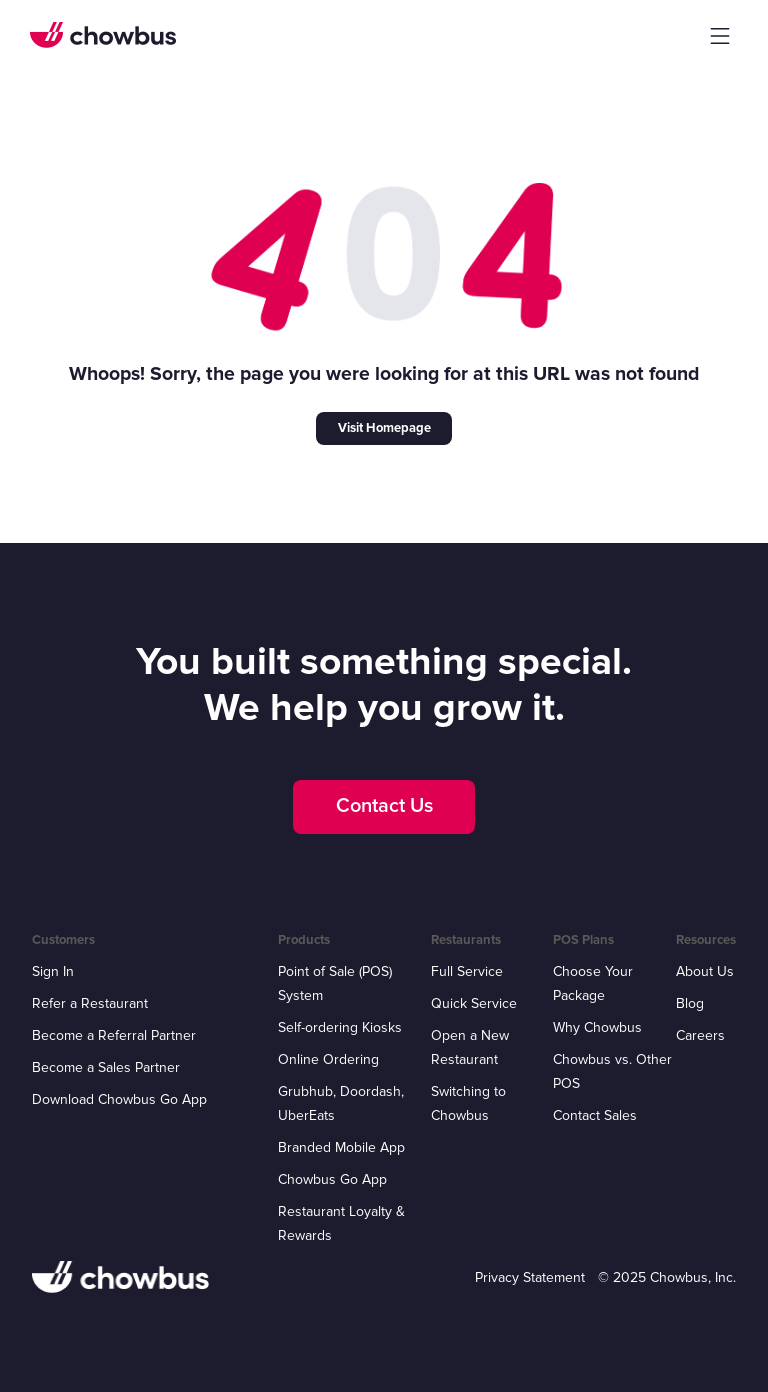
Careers (700, 1035)
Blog (690, 1003)
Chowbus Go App (332, 1179)
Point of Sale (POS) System (335, 983)
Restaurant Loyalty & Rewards (341, 1223)
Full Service (467, 971)
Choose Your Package (593, 983)
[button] (720, 36)
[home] (103, 35)
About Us (705, 971)
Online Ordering (328, 1059)
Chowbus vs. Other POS (612, 1071)
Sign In (53, 971)
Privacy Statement (530, 1277)
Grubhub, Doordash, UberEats (341, 1103)
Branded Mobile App (341, 1147)
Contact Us (384, 806)
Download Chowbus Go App (119, 1099)
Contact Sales (595, 1115)
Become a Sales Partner (106, 1067)
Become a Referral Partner (114, 1035)
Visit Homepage (384, 428)
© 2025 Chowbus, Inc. (667, 1277)
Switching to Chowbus (468, 1103)
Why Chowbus (597, 1027)
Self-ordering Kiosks (340, 1027)
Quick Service (474, 1003)
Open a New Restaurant (470, 1047)
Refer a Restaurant (90, 1003)
